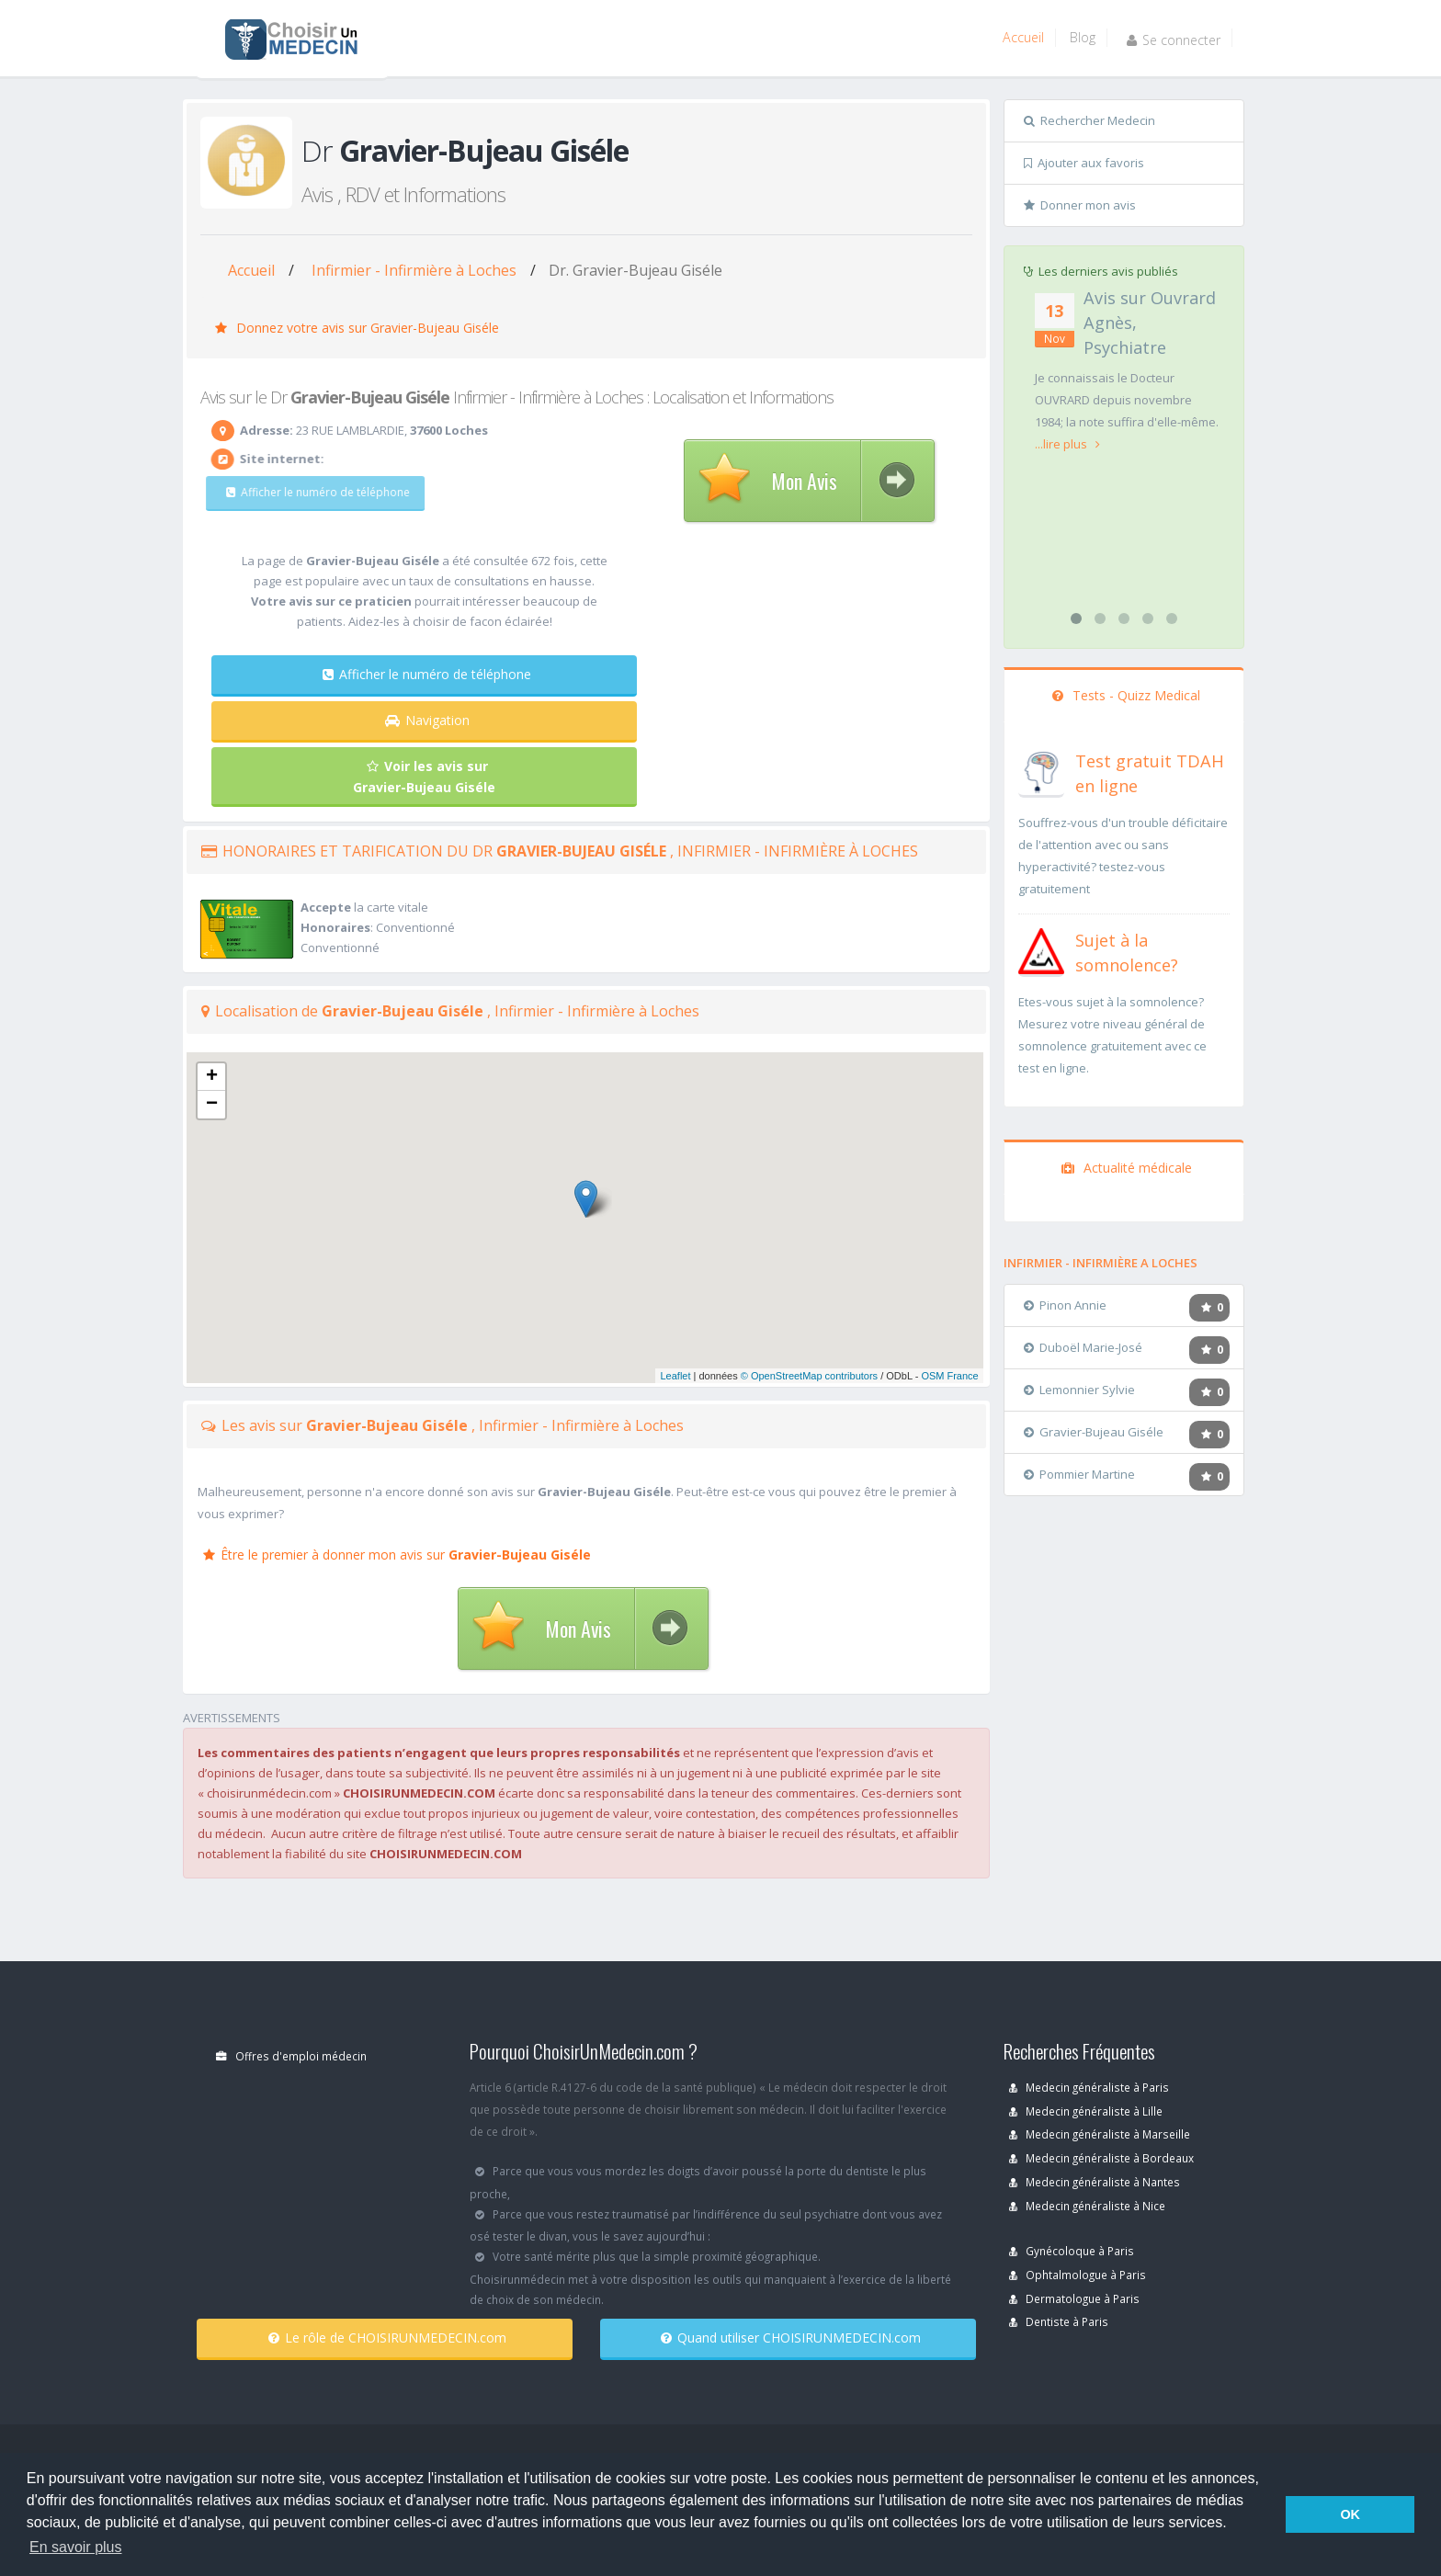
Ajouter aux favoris (1084, 162)
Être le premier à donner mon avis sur (397, 1554)
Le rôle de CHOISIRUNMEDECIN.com (387, 2337)
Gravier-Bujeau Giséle (1093, 1432)
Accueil (1023, 37)
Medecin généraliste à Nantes (1094, 2181)
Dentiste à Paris (1058, 2321)
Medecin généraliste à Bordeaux (1101, 2157)
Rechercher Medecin (1089, 120)
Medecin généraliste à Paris (1089, 2087)
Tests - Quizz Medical (1126, 695)
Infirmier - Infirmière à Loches (414, 270)
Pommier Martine (1079, 1474)
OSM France (949, 1375)
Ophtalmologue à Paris (1077, 2274)
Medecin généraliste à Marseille (1099, 2134)
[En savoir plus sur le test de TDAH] (1041, 770)
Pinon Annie (1065, 1305)
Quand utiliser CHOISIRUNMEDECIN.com (791, 2337)
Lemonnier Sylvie (1079, 1389)
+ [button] (212, 1077)
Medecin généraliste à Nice (1087, 2205)
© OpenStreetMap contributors (809, 1375)
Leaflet (675, 1375)
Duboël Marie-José (1083, 1347)
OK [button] (1350, 2514)
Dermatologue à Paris (1074, 2298)
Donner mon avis (1080, 205)
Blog (1082, 37)
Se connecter (1173, 40)
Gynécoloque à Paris (1071, 2250)
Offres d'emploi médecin (291, 2055)
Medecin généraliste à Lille (1086, 2111)
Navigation (427, 720)
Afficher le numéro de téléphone (305, 492)
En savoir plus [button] (75, 2547)
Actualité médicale (1126, 1167)
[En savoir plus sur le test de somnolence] (1041, 949)
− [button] (212, 1104)
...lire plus (1067, 444)
